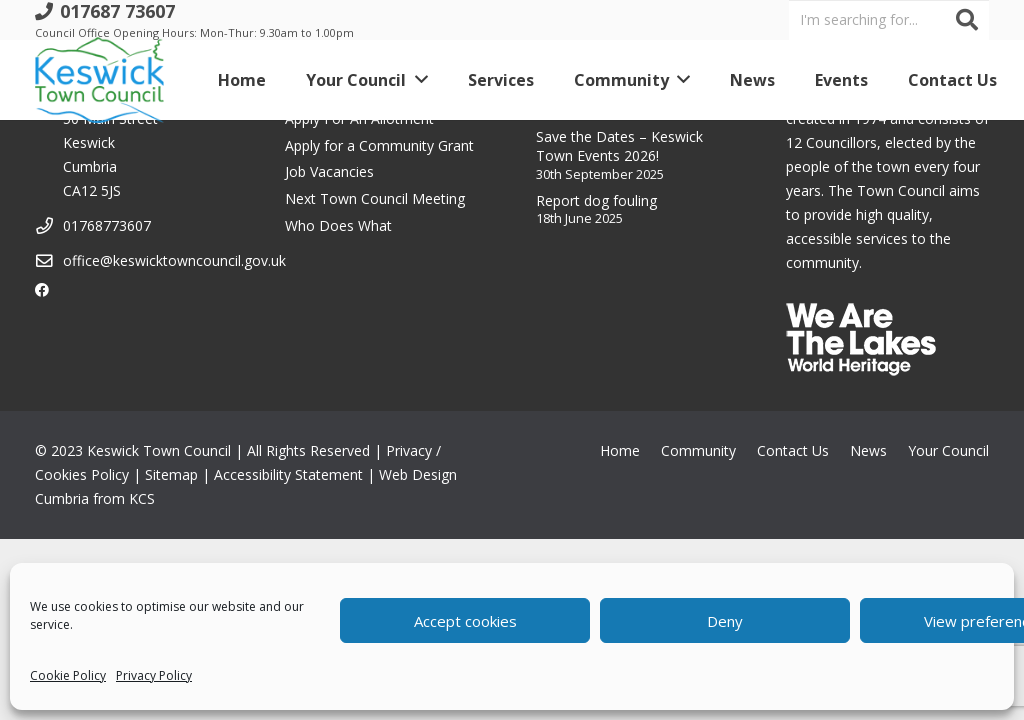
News (868, 450)
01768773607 (107, 225)
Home (620, 450)
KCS (142, 498)
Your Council (948, 450)
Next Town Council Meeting (375, 198)
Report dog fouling (596, 200)
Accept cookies (465, 621)
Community (698, 450)
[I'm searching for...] (889, 19)
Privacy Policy (154, 675)
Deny (725, 621)
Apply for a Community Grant (379, 145)
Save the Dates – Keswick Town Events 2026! (619, 146)
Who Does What (338, 225)
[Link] (99, 80)
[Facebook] (42, 290)
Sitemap (171, 474)
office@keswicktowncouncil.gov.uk (174, 260)
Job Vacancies (329, 171)
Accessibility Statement (288, 474)
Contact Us (793, 450)
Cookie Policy (68, 675)
